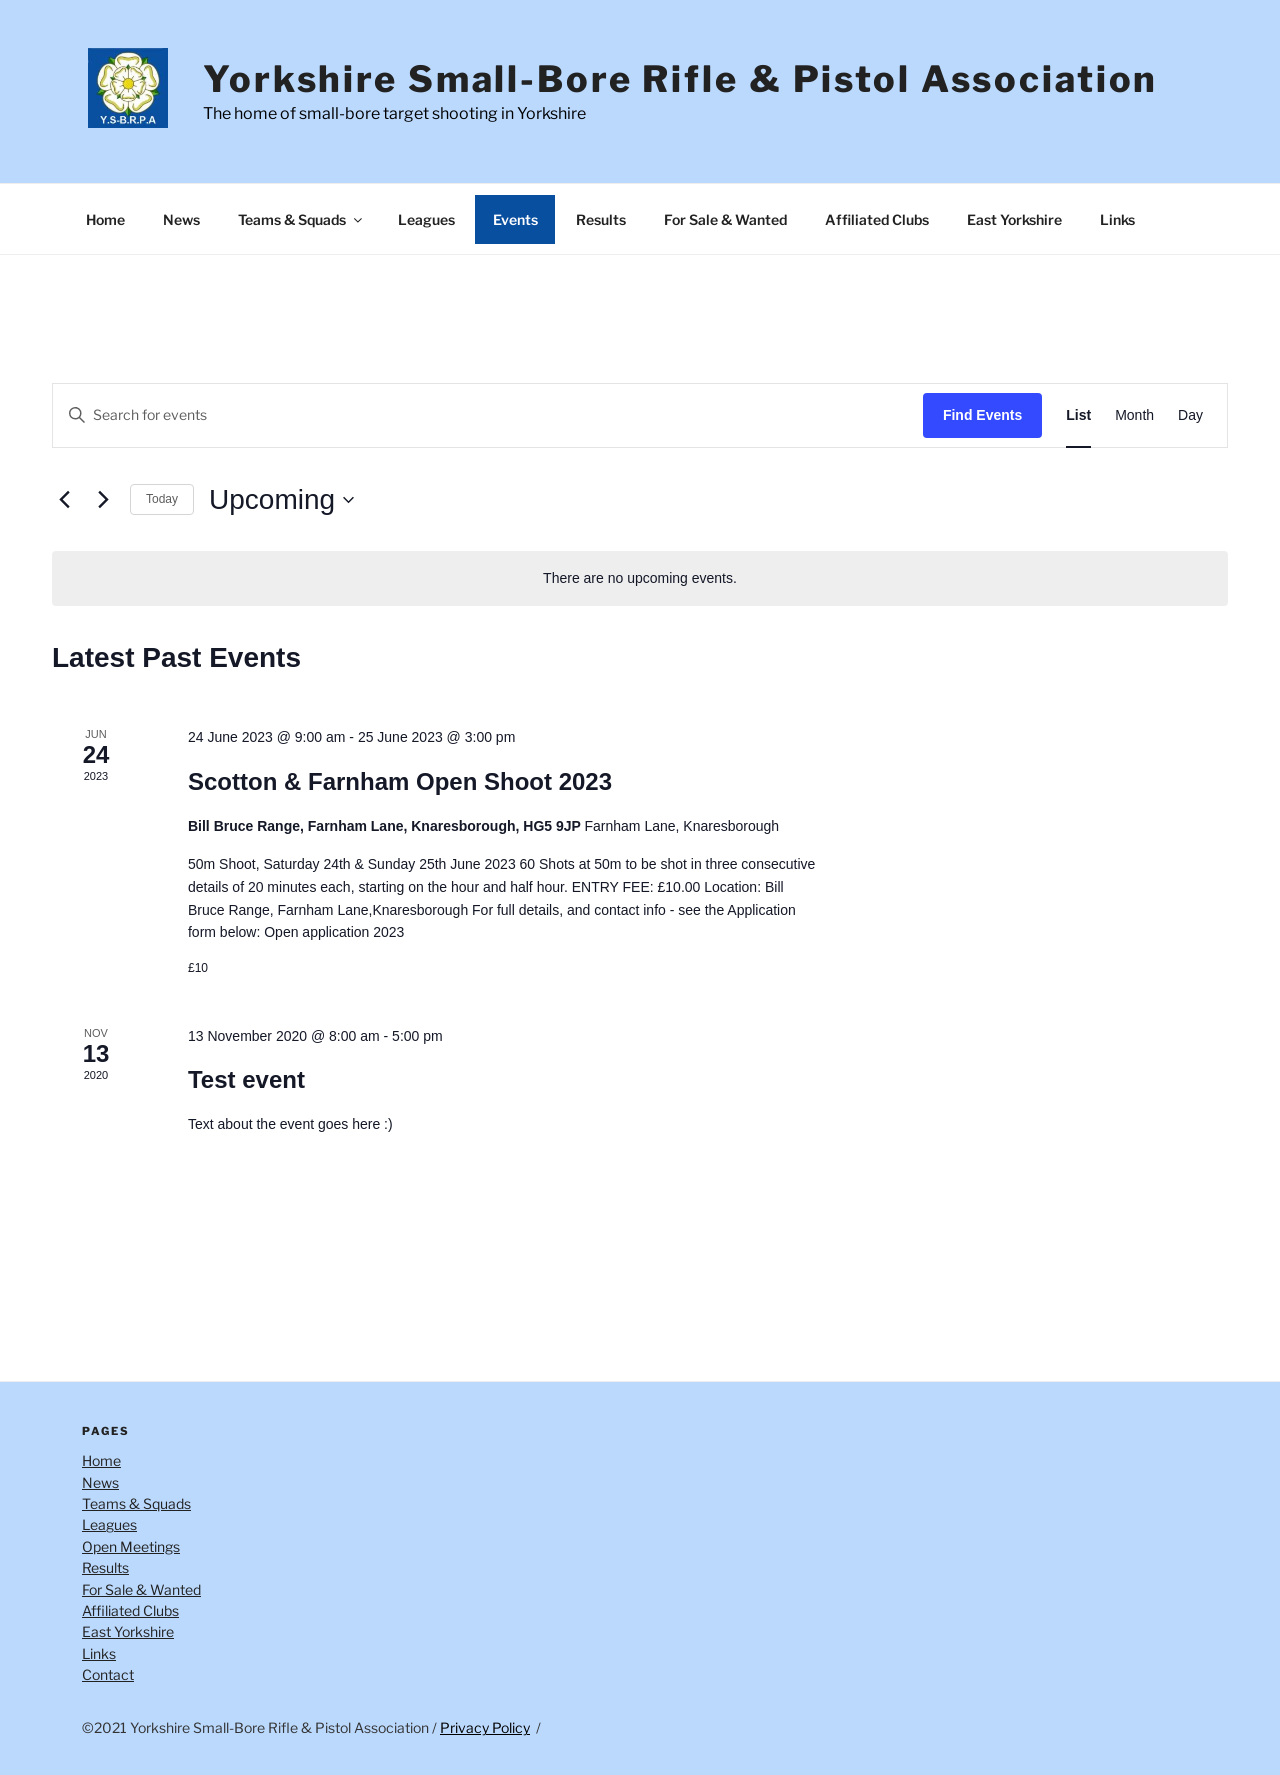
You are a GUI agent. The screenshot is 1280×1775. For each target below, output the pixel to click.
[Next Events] (103, 500)
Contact (108, 1674)
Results (601, 219)
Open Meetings (131, 1546)
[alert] (640, 578)
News (181, 219)
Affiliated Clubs (877, 219)
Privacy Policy (485, 1727)
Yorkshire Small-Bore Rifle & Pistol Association (680, 79)
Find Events (982, 415)
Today (162, 499)
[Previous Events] (64, 500)
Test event (246, 1079)
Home (105, 219)
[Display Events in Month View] (1134, 415)
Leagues (426, 219)
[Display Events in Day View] (1190, 415)
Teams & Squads (301, 219)
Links (1117, 219)
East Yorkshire (1014, 219)
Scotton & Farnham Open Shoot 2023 (400, 781)
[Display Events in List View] (1078, 415)
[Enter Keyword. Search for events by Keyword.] (488, 415)
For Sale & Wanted (725, 219)
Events (515, 219)
